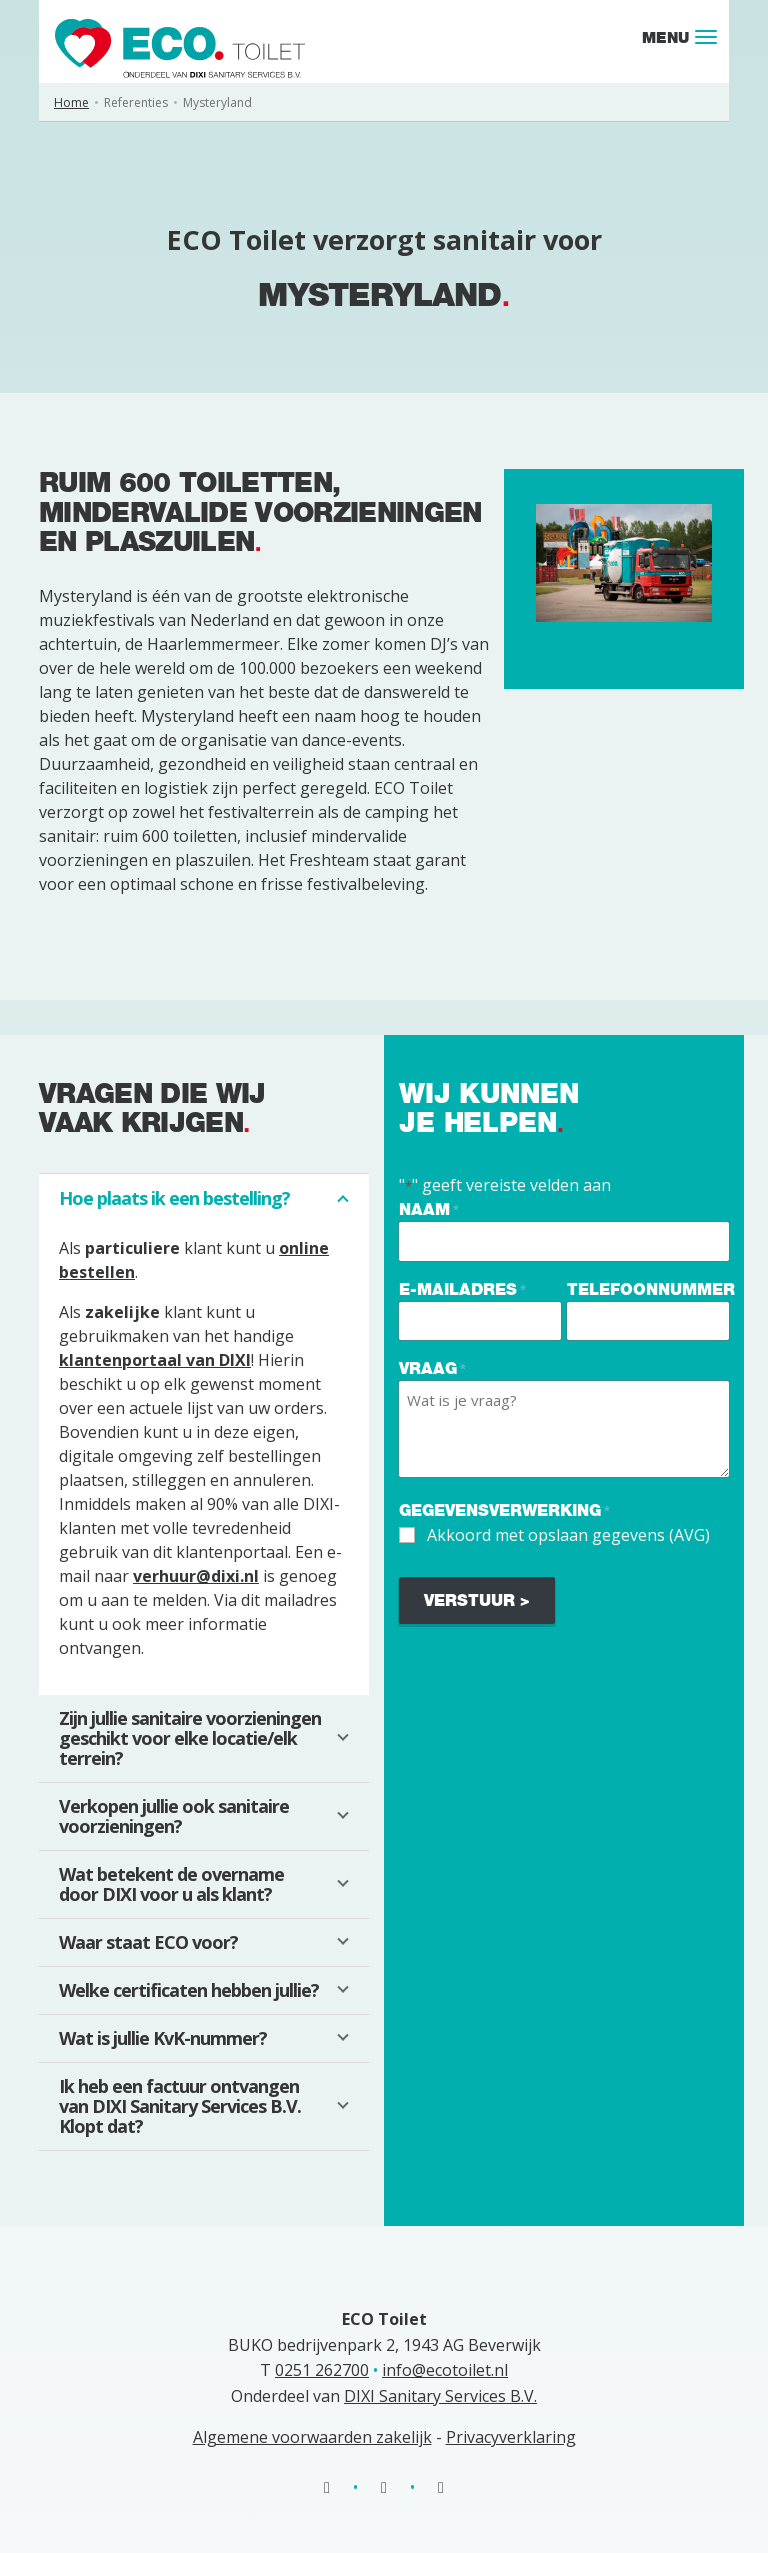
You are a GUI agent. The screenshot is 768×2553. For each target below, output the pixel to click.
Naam (429, 1210)
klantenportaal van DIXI (155, 1360)
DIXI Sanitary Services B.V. (440, 2396)
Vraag (432, 1369)
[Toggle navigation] (706, 37)
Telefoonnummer (651, 1289)
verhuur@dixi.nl (196, 1576)
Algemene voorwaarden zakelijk (312, 2437)
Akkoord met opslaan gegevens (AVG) (568, 1535)
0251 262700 (322, 2370)
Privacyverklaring (511, 2437)
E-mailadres (462, 1290)
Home (71, 102)
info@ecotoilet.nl (445, 2370)
